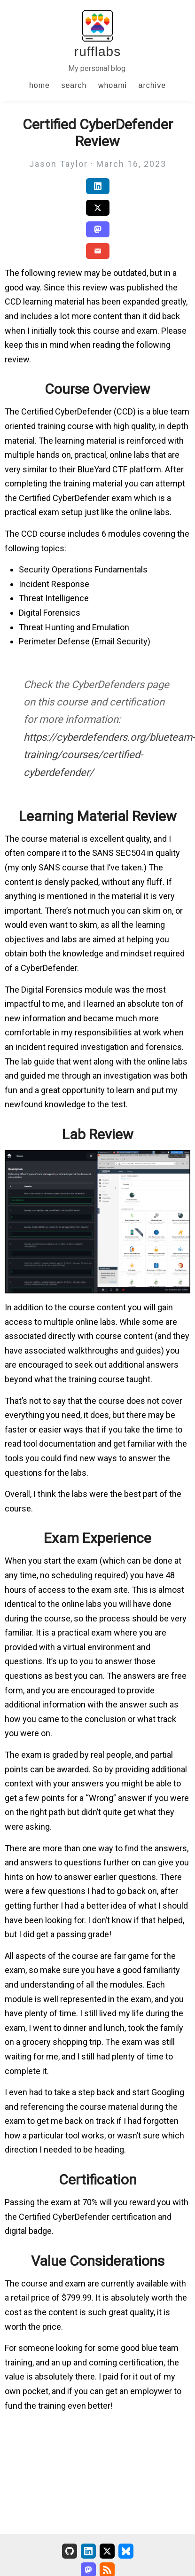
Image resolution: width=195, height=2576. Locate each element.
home (39, 85)
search (73, 85)
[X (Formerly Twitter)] (107, 2551)
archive (152, 85)
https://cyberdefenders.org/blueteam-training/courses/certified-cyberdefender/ (109, 754)
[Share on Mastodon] (97, 229)
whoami (112, 85)
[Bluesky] (125, 2551)
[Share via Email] (97, 251)
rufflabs (97, 51)
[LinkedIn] (88, 2551)
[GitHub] (69, 2551)
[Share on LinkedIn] (97, 186)
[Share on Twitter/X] (97, 208)
